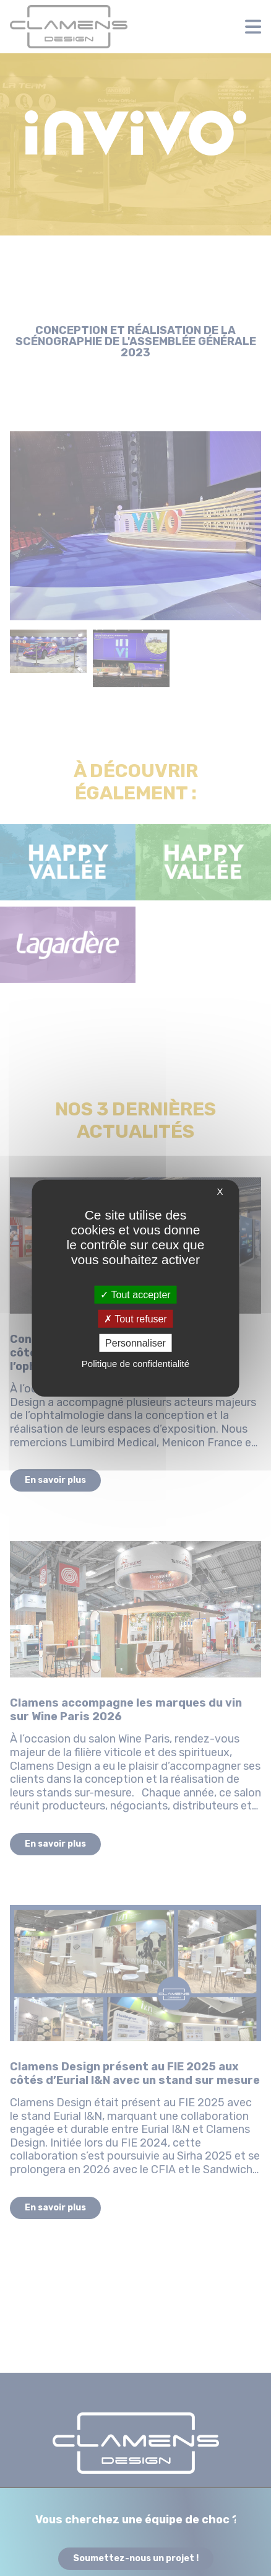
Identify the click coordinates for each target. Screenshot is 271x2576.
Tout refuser (135, 1318)
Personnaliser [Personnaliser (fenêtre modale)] (135, 1343)
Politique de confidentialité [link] (135, 1363)
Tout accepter (135, 1294)
